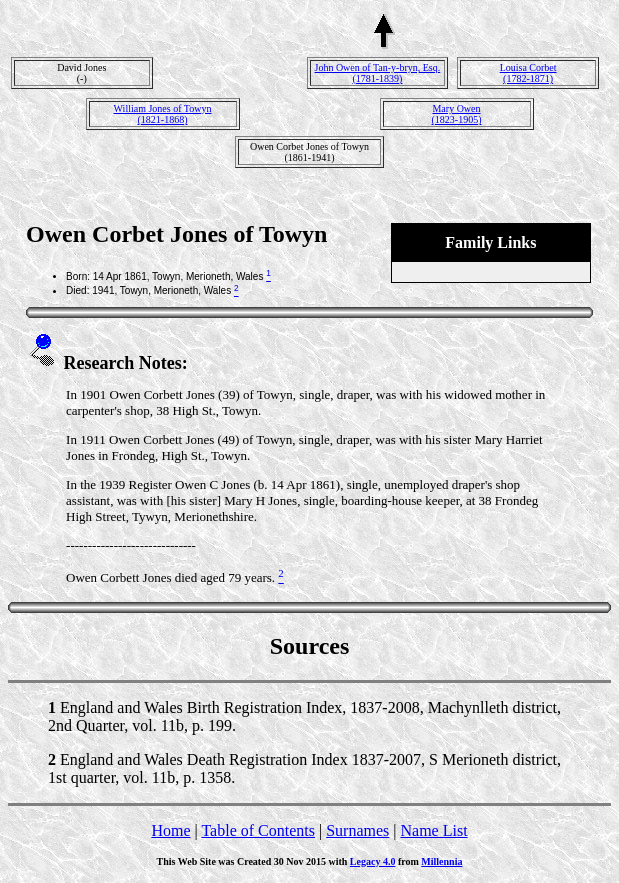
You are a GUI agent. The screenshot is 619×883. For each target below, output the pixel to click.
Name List (433, 830)
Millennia (441, 861)
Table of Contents (258, 830)
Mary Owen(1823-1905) (457, 114)
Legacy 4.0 (373, 861)
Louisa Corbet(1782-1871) (528, 73)
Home (170, 830)
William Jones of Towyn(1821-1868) (163, 114)
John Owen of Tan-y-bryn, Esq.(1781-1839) (378, 73)
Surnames (357, 830)
